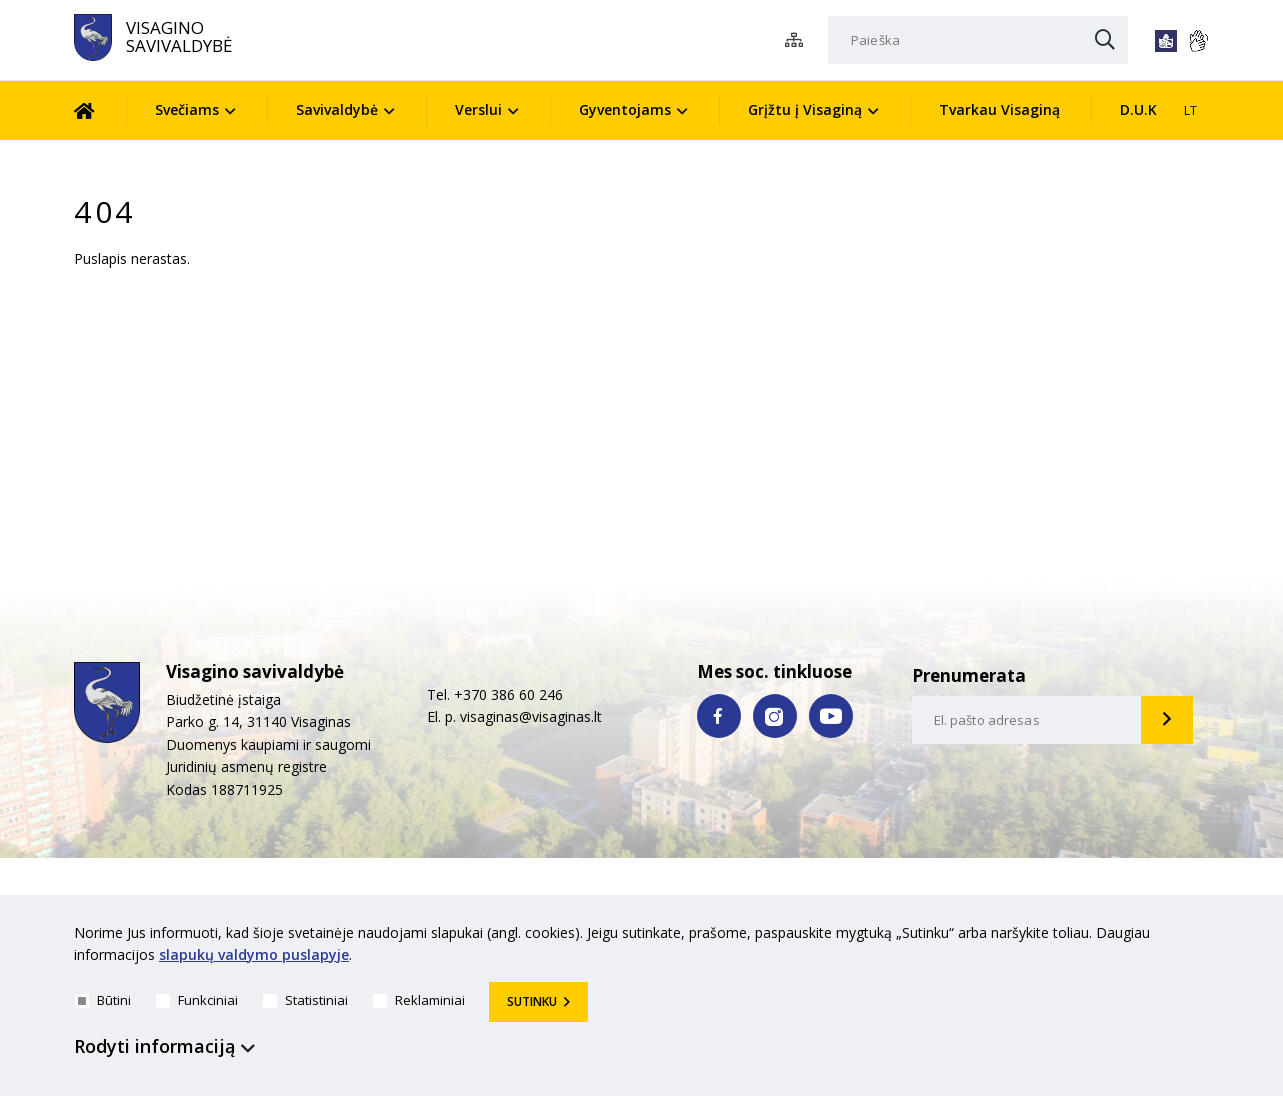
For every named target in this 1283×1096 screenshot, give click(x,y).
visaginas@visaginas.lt (531, 716)
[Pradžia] (99, 110)
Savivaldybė (337, 109)
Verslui (478, 109)
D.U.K (1138, 109)
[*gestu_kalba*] (1198, 41)
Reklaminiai (419, 1000)
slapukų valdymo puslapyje (254, 955)
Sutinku (532, 1001)
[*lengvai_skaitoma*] (1166, 41)
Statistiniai (305, 1000)
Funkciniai (197, 1000)
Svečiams (187, 109)
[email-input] (1027, 720)
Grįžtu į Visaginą (805, 109)
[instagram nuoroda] (775, 716)
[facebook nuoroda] (719, 716)
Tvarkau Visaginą (999, 109)
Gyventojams (625, 109)
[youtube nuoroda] (831, 716)
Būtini (103, 1000)
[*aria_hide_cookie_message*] (1204, 937)
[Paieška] (978, 40)
